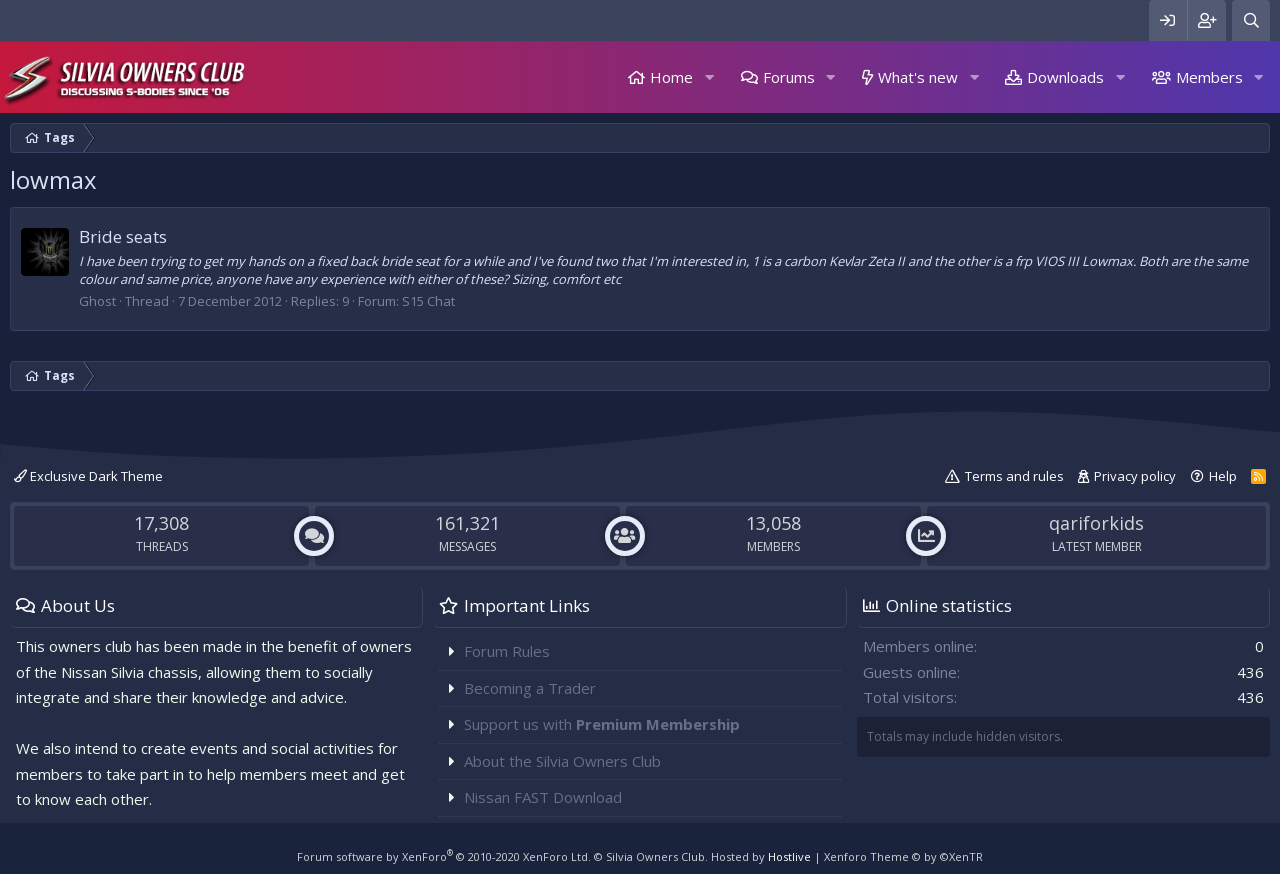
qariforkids (1096, 523)
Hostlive (789, 856)
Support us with (602, 724)
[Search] (1251, 20)
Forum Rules (507, 651)
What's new (918, 77)
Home (671, 77)
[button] (709, 77)
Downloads (1065, 77)
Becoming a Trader (530, 688)
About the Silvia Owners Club (562, 761)
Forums (789, 77)
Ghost (97, 301)
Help (1223, 476)
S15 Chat (428, 301)
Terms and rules (1014, 476)
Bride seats (123, 236)
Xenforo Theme (903, 856)
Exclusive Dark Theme (88, 476)
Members (1209, 77)
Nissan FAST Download (543, 797)
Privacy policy (1135, 476)
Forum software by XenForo (444, 856)
